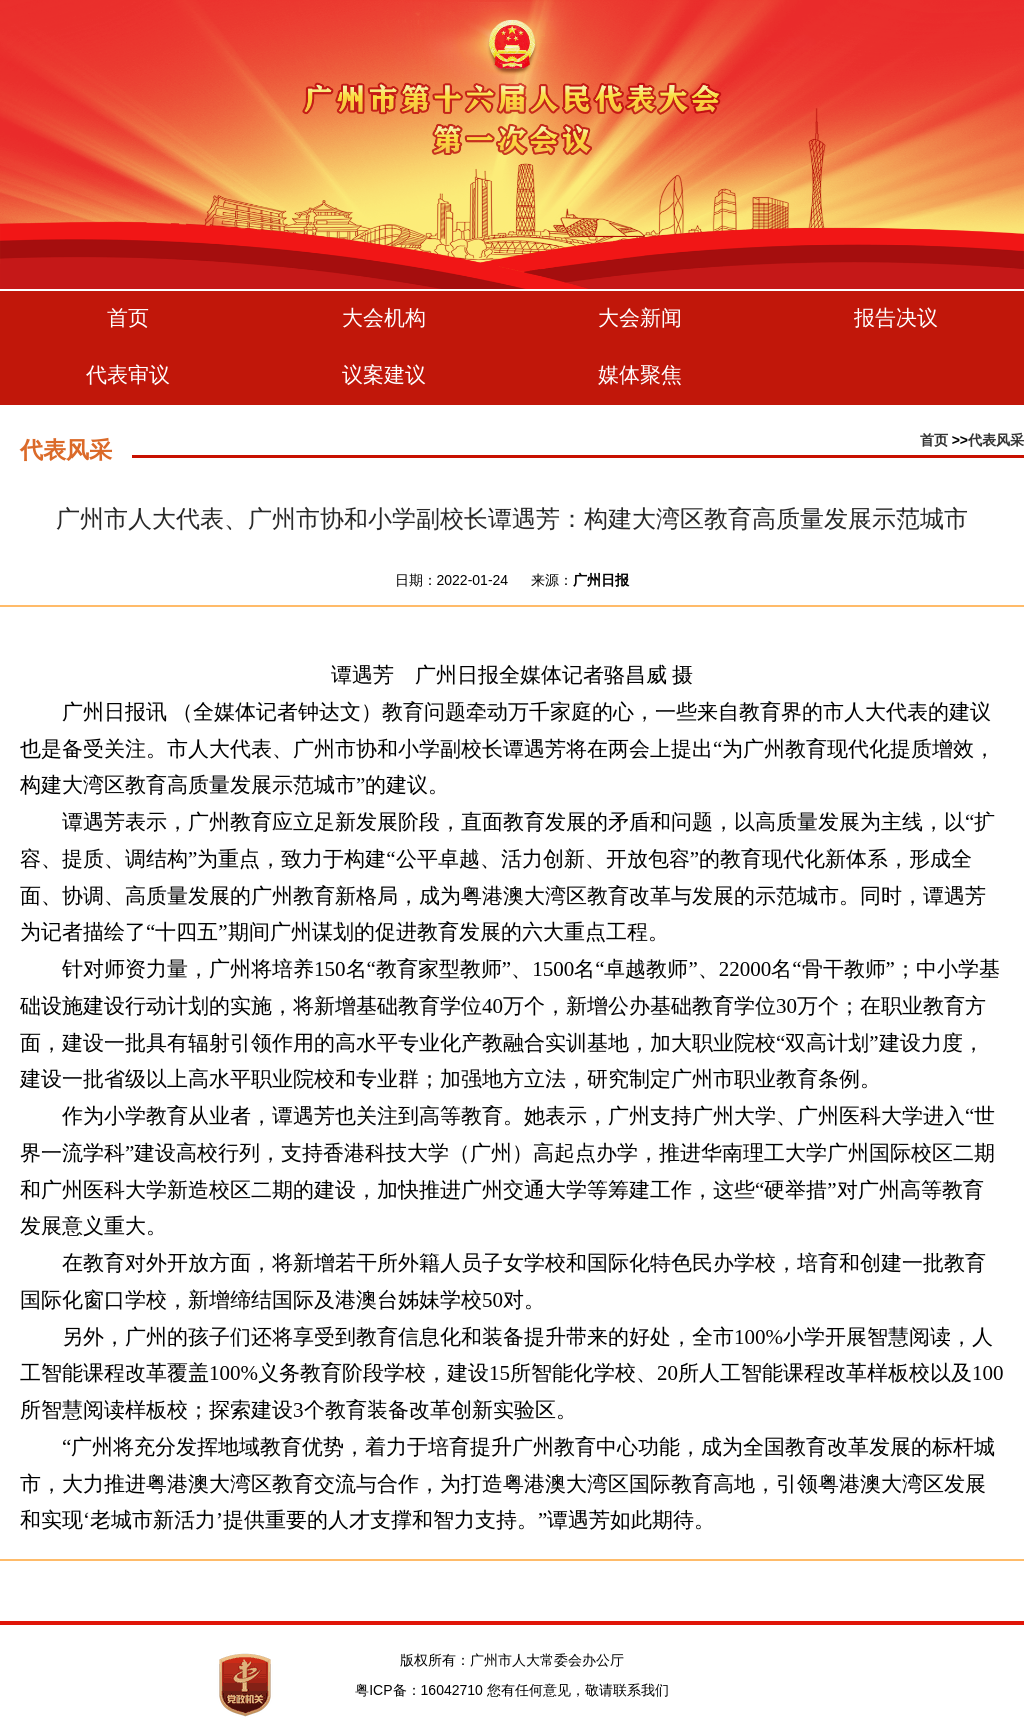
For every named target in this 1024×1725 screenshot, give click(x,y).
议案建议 (384, 374)
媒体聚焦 (640, 374)
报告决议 (896, 317)
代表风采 (996, 440)
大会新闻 (640, 317)
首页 (128, 317)
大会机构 (384, 317)
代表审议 (128, 374)
